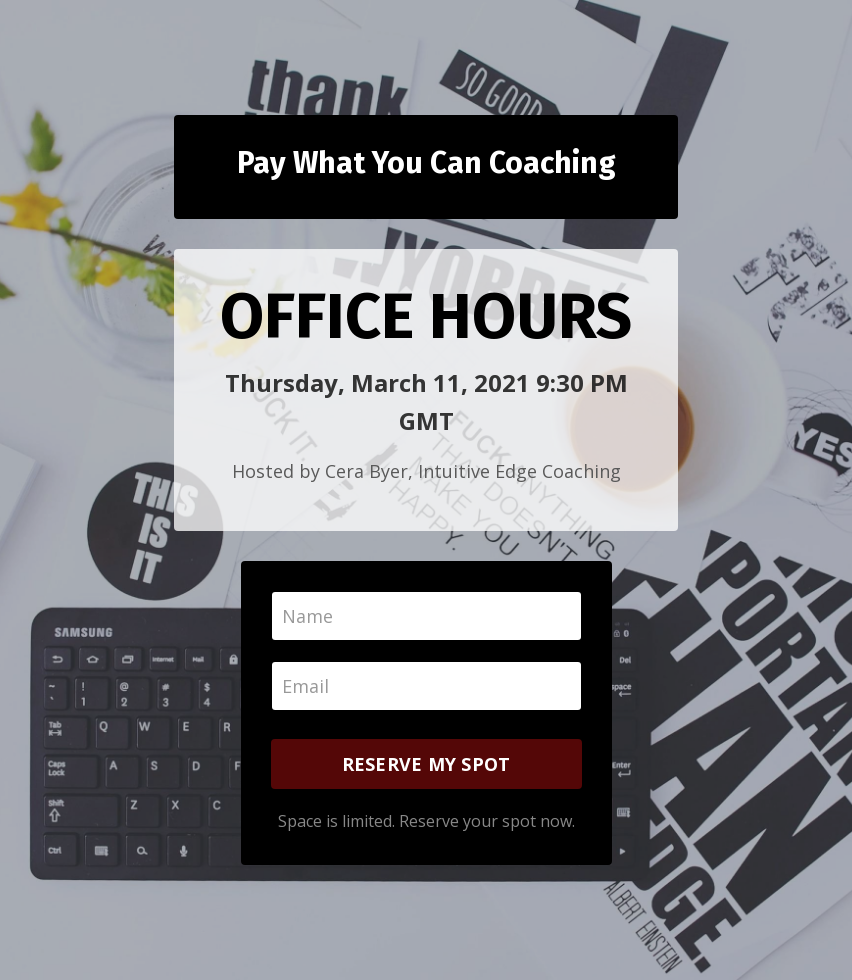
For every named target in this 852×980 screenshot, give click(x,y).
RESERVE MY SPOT (426, 764)
